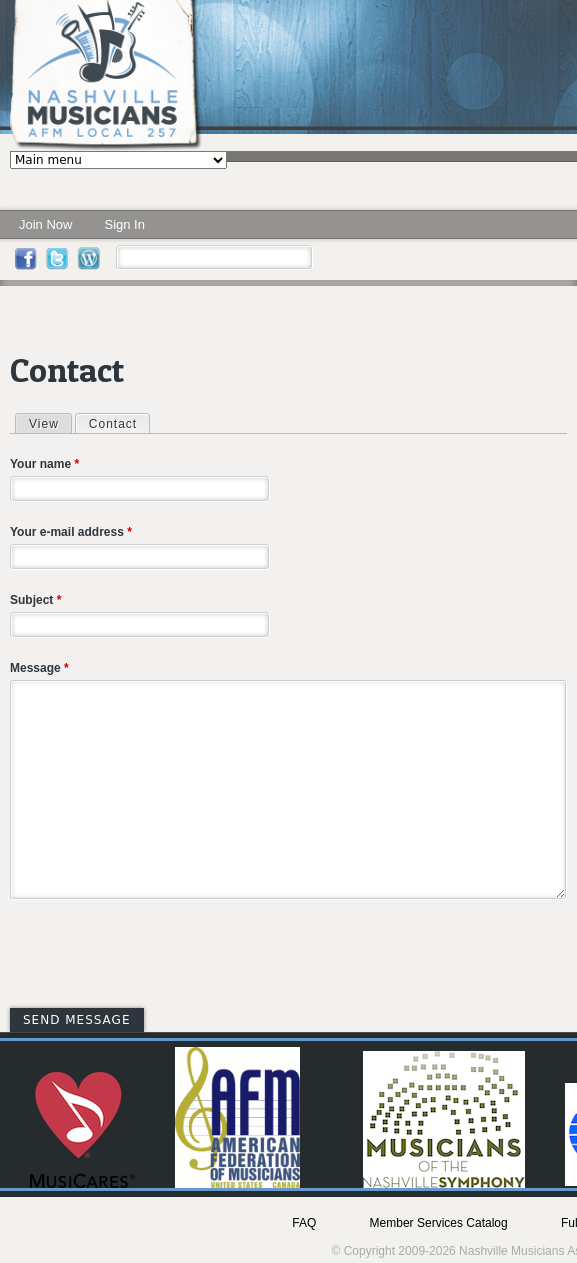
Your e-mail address (71, 532)
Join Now (45, 224)
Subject (35, 600)
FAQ (304, 1223)
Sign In (124, 224)
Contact (119, 423)
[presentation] (162, 957)
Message (39, 668)
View (44, 424)
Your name (44, 464)
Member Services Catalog (439, 1223)
